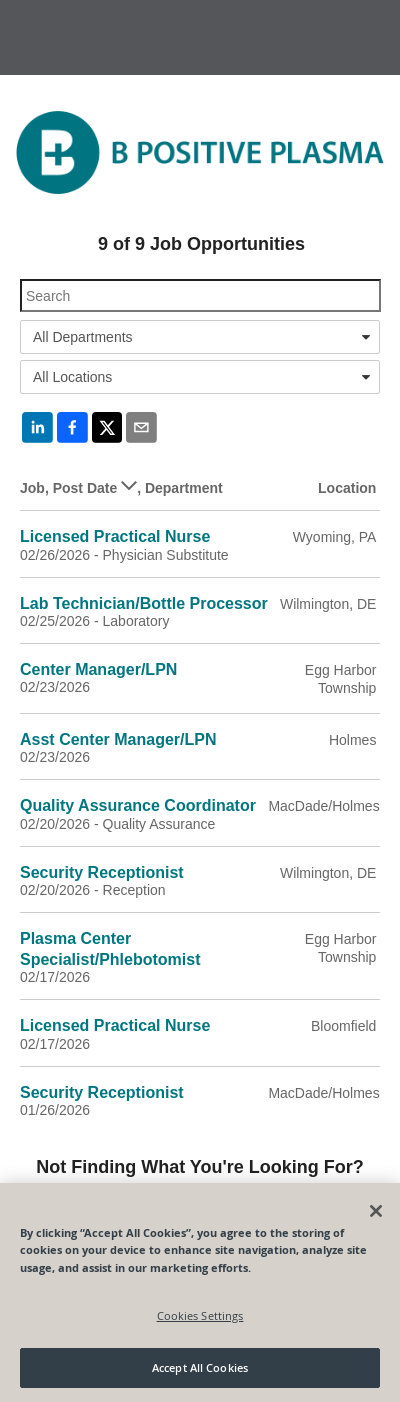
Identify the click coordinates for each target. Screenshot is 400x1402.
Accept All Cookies (200, 1367)
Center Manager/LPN (98, 669)
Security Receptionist (102, 872)
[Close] (376, 1211)
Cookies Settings (200, 1315)
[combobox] (200, 337)
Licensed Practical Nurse (115, 536)
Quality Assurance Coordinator (138, 805)
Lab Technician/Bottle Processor (144, 603)
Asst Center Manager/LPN (118, 739)
